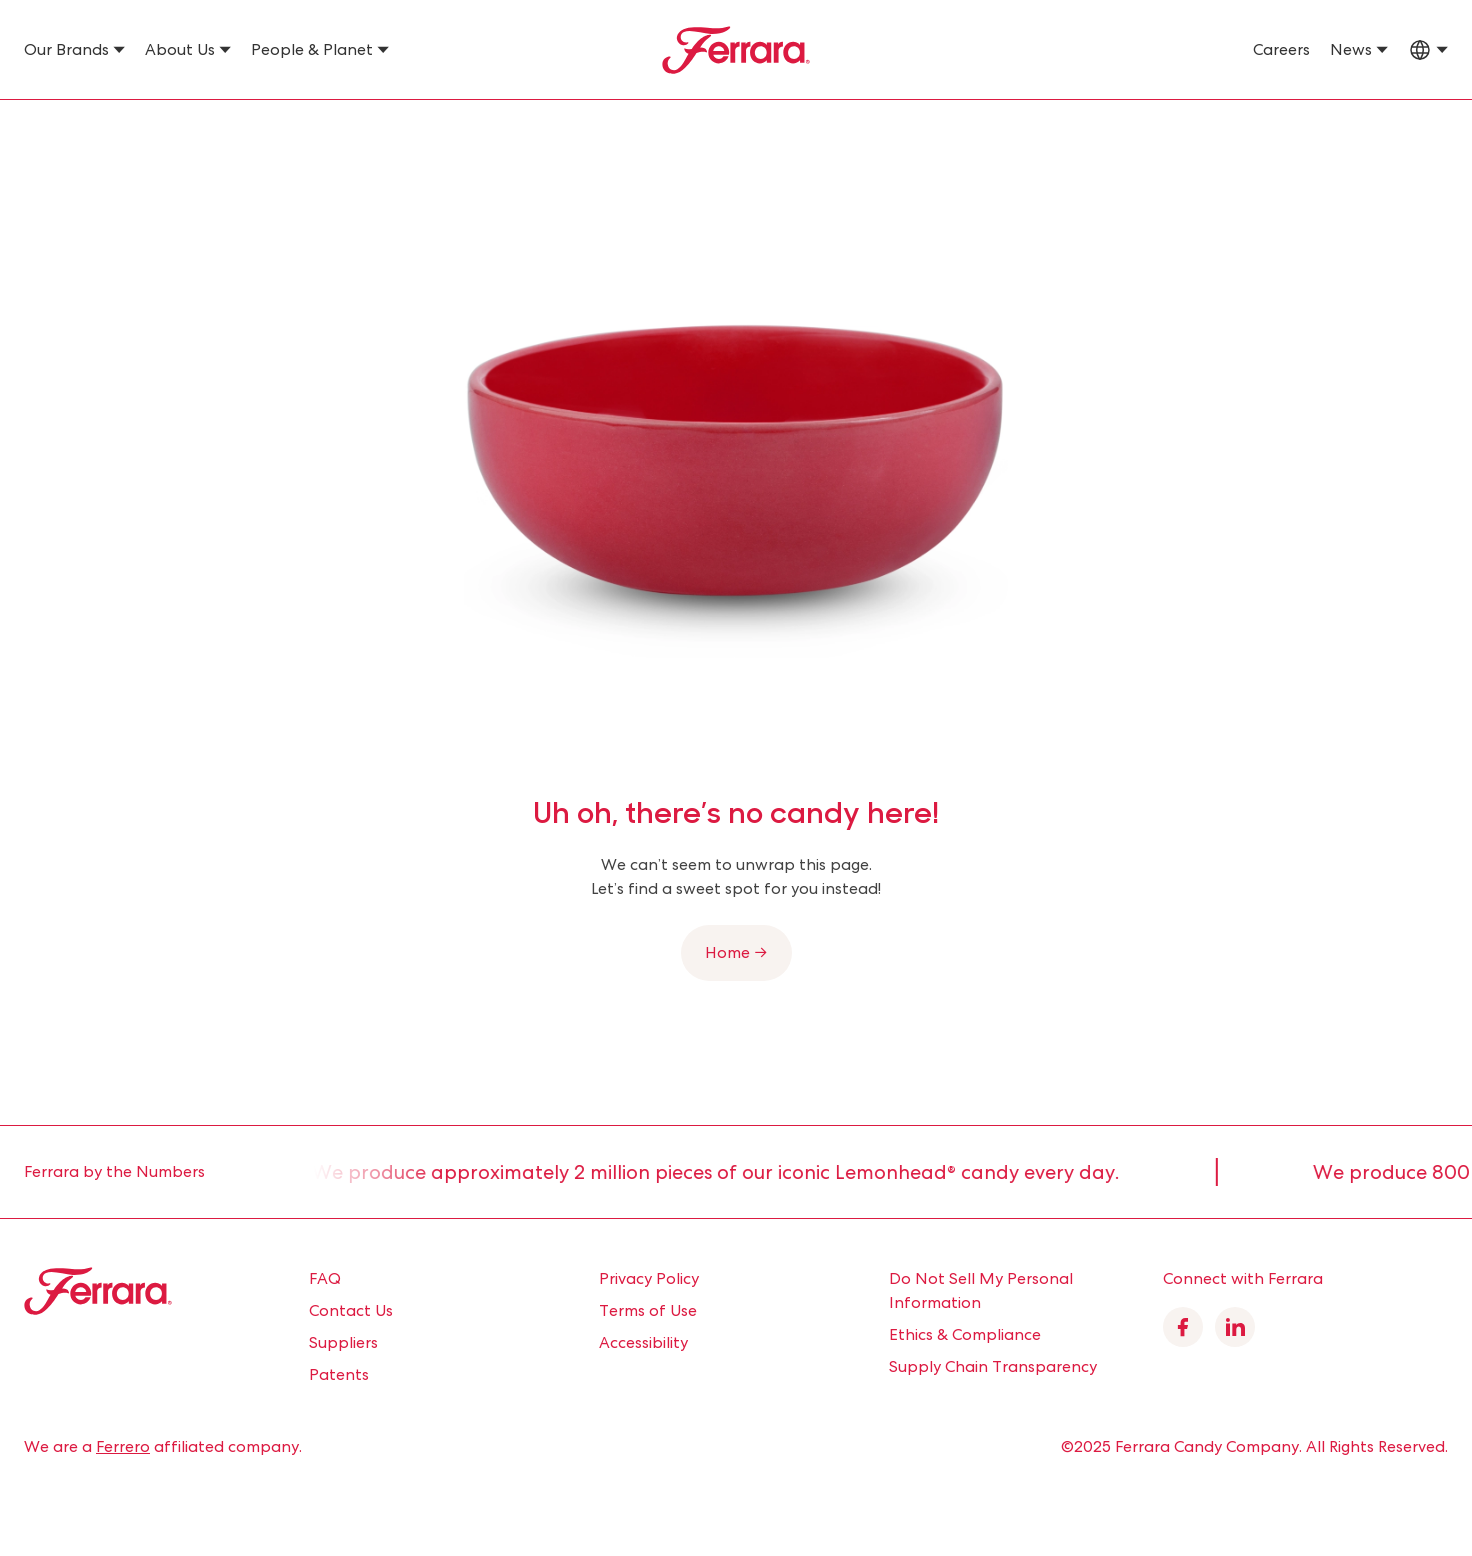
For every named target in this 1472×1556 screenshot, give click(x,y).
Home (43, 126)
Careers (1281, 49)
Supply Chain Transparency (993, 1366)
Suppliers (343, 1342)
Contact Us (351, 1310)
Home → (736, 952)
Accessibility (643, 1342)
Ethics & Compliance (965, 1334)
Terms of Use (648, 1310)
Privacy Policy (649, 1278)
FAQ (325, 1278)
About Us (180, 49)
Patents (339, 1374)
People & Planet (312, 49)
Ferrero (123, 1446)
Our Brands (66, 49)
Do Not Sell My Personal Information (981, 1290)
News (1351, 49)
